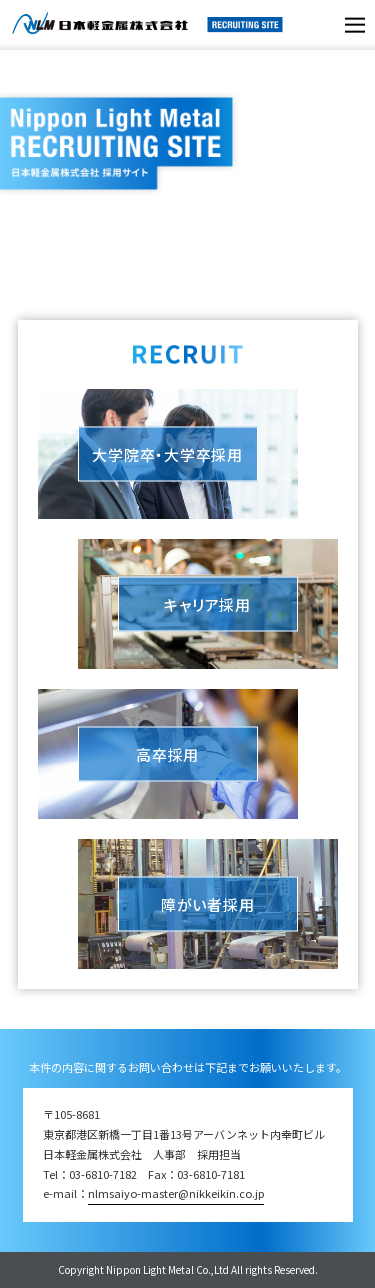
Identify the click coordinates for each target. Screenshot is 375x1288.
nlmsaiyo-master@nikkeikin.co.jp (176, 1193)
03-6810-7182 (103, 1174)
